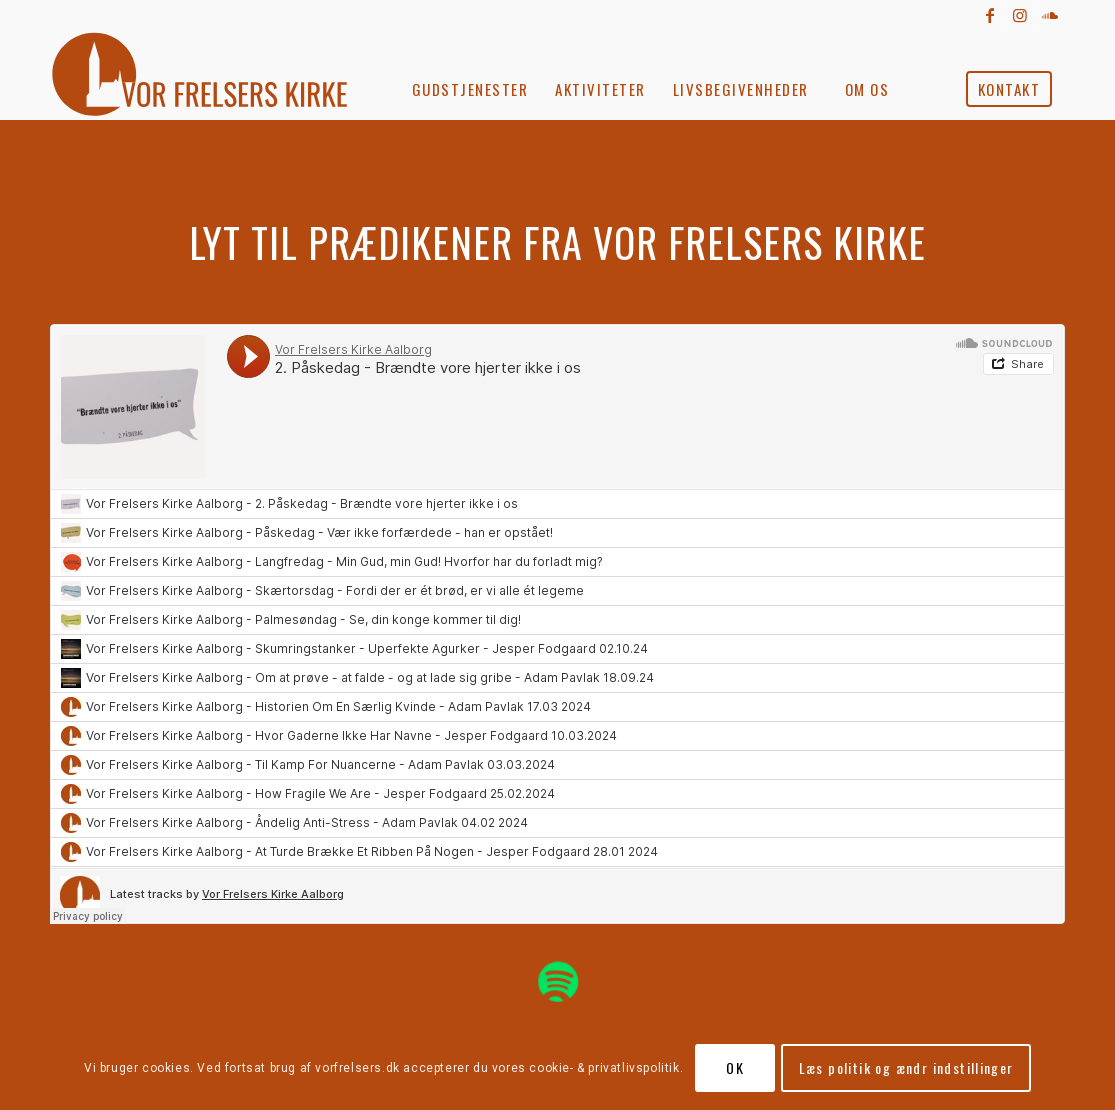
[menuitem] (470, 75)
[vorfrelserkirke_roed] (206, 75)
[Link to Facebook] (989, 15)
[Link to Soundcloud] (1050, 15)
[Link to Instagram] (1019, 15)
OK (735, 1067)
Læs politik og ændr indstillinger (906, 1067)
